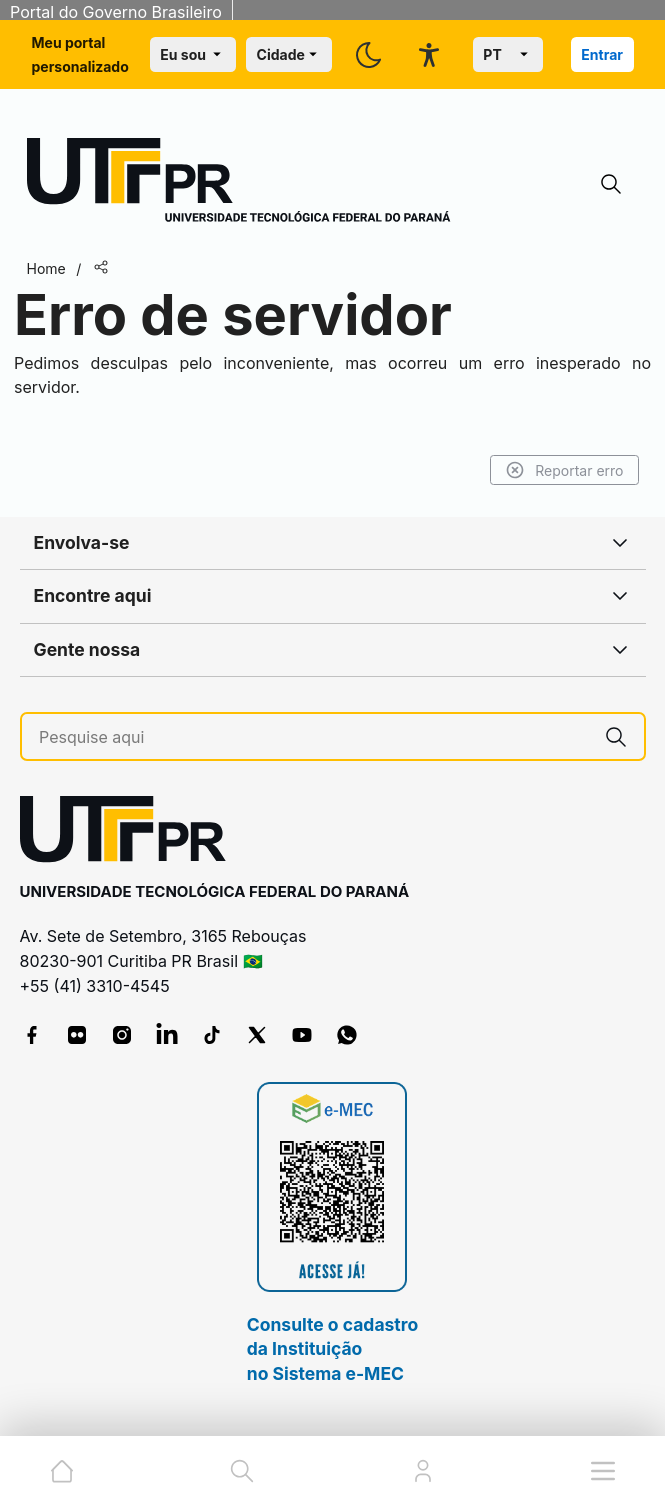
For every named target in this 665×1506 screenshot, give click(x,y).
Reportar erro (564, 470)
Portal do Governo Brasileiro (116, 12)
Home (46, 268)
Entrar (602, 54)
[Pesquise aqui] (313, 737)
